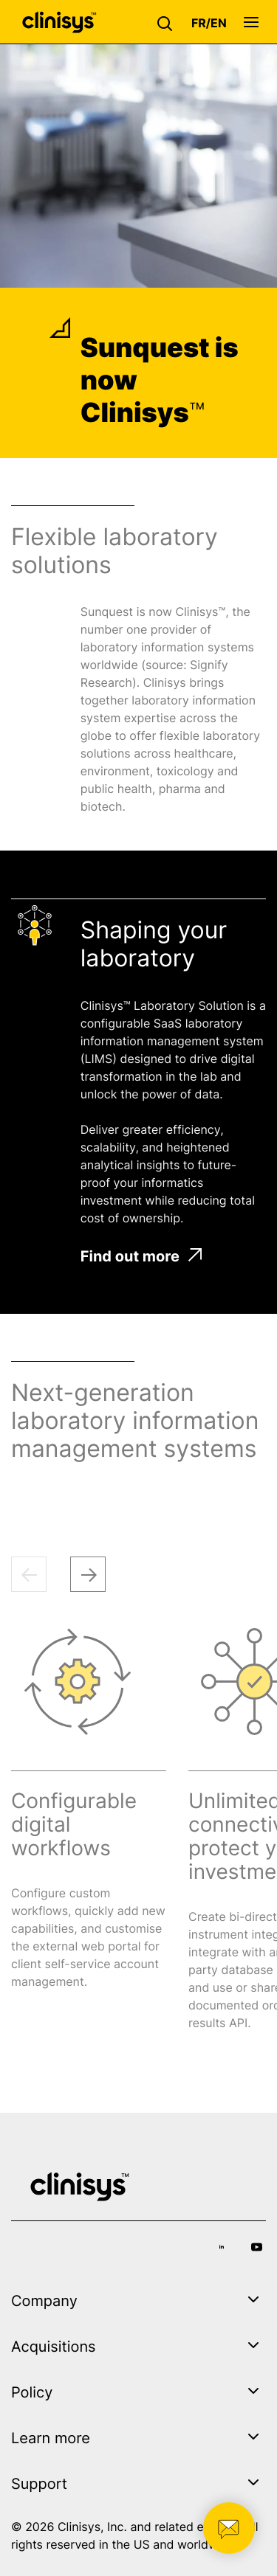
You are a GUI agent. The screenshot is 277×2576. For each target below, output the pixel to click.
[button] (168, 22)
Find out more (141, 1256)
